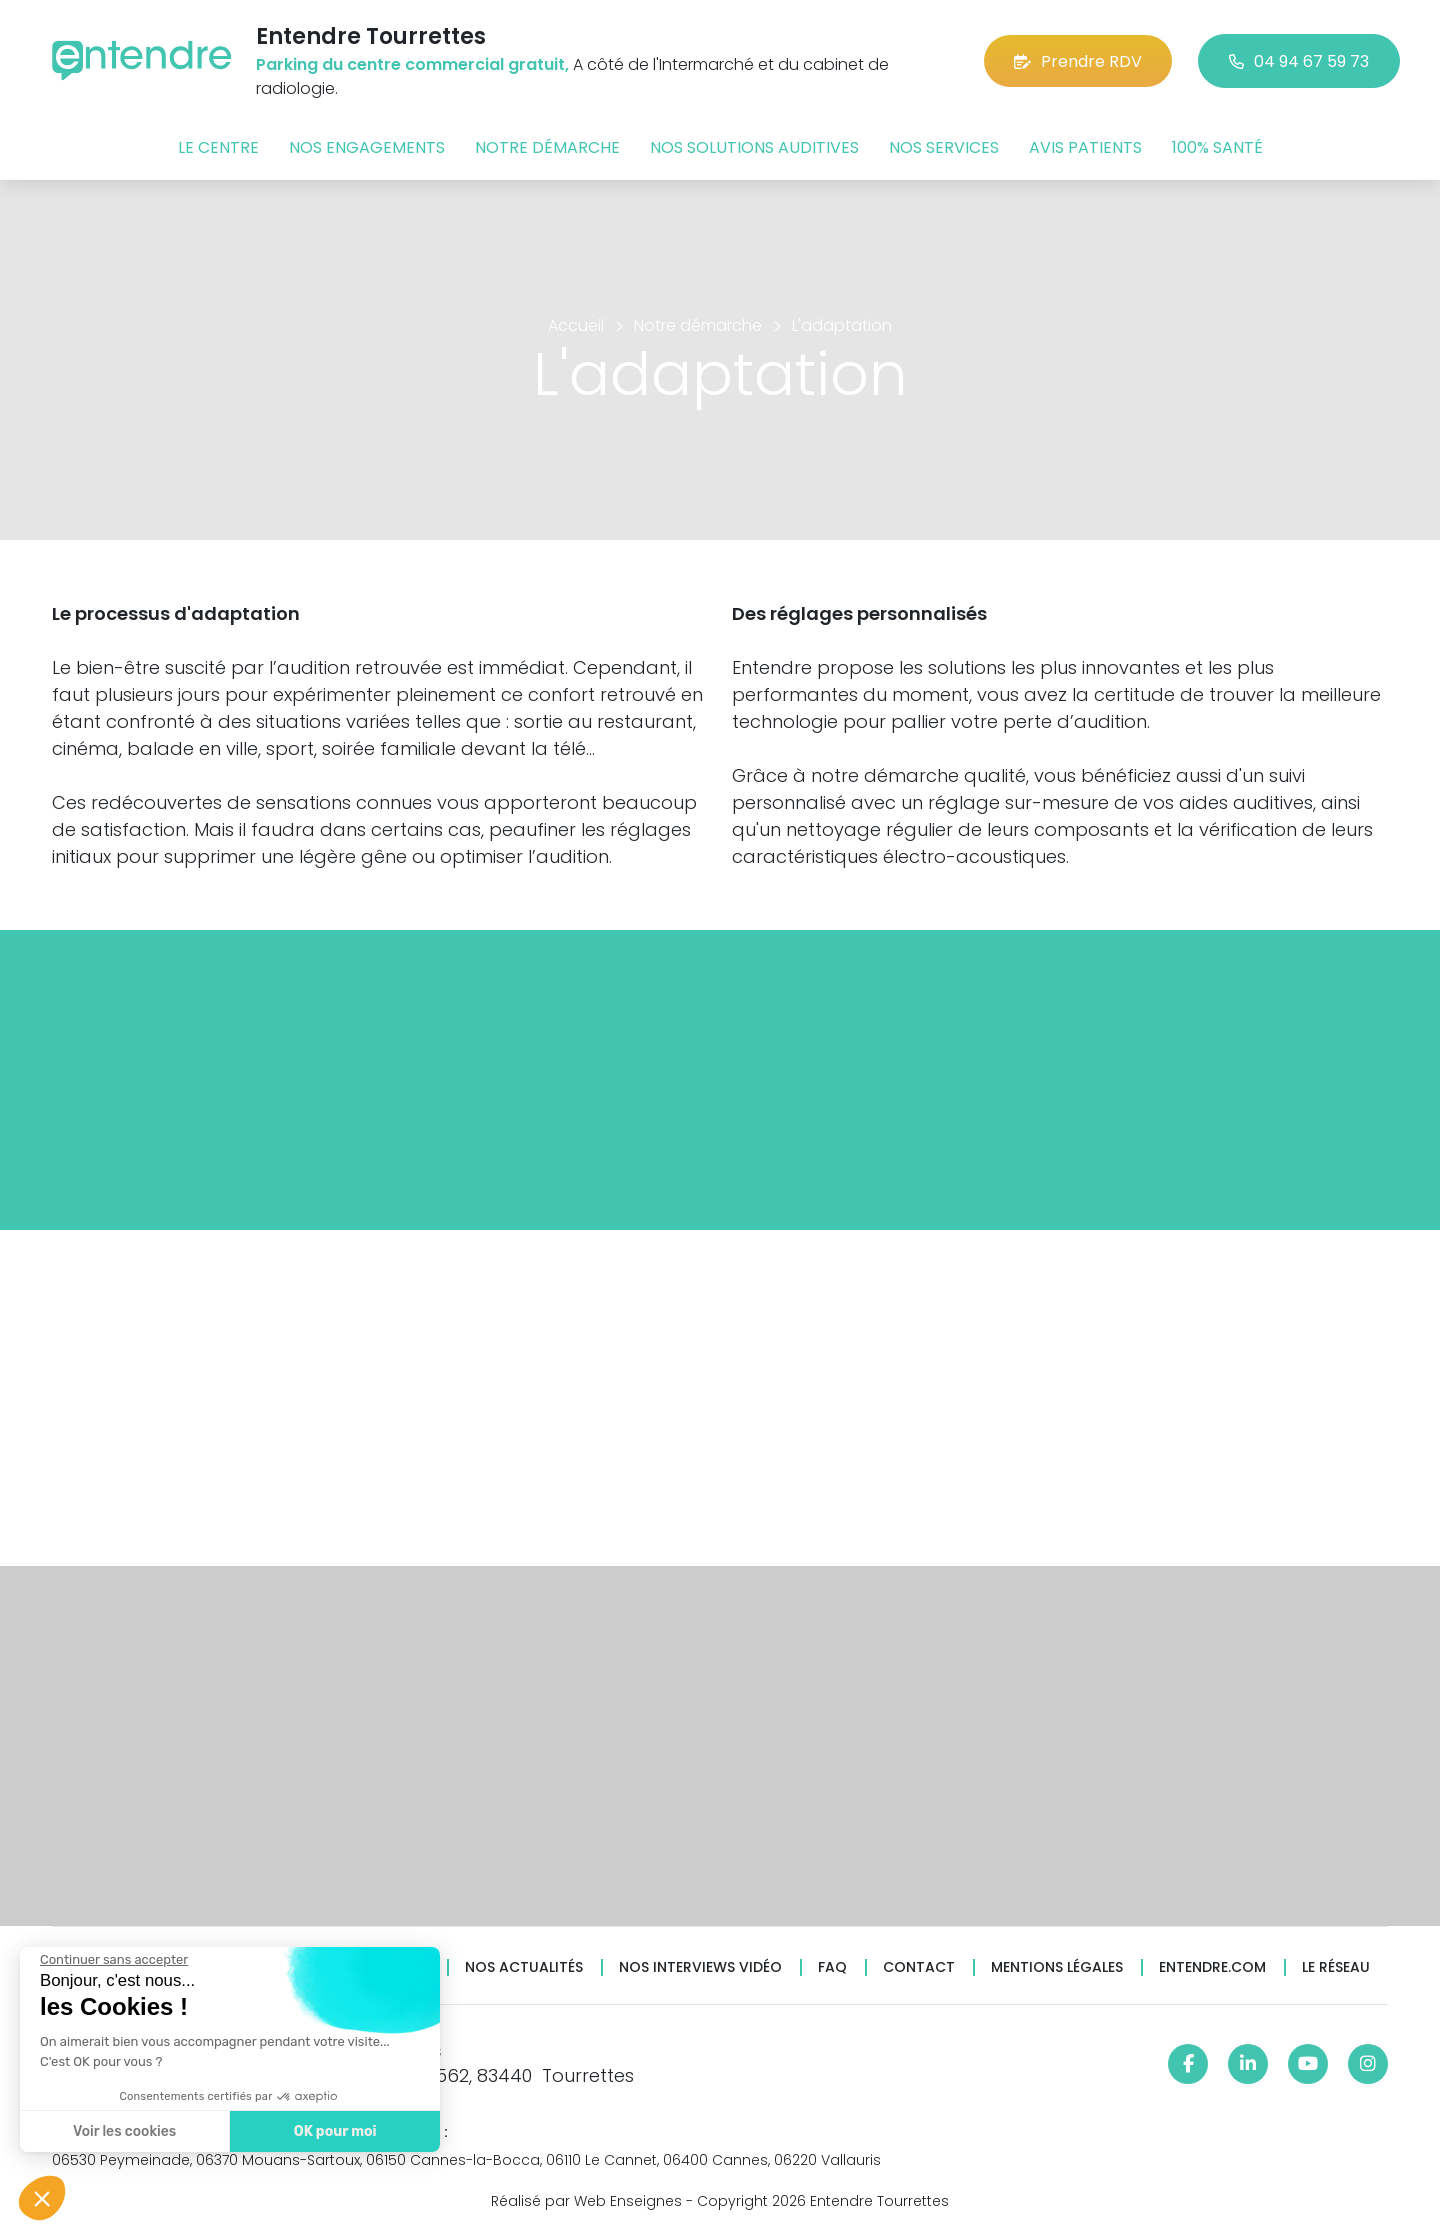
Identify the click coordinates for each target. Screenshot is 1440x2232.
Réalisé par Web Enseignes (586, 2201)
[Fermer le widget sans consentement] (112, 1960)
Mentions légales (1057, 1967)
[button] (42, 2198)
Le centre (218, 147)
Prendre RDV (1078, 61)
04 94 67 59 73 (1299, 61)
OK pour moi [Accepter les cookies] (332, 2131)
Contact (919, 1967)
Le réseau (1336, 1967)
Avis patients (1085, 147)
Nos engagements (367, 147)
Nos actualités (524, 1967)
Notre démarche (547, 147)
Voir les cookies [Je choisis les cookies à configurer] (122, 2131)
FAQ (832, 1967)
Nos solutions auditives (754, 147)
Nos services (944, 147)
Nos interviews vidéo (700, 1967)
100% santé (1217, 147)
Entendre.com (1212, 1967)
